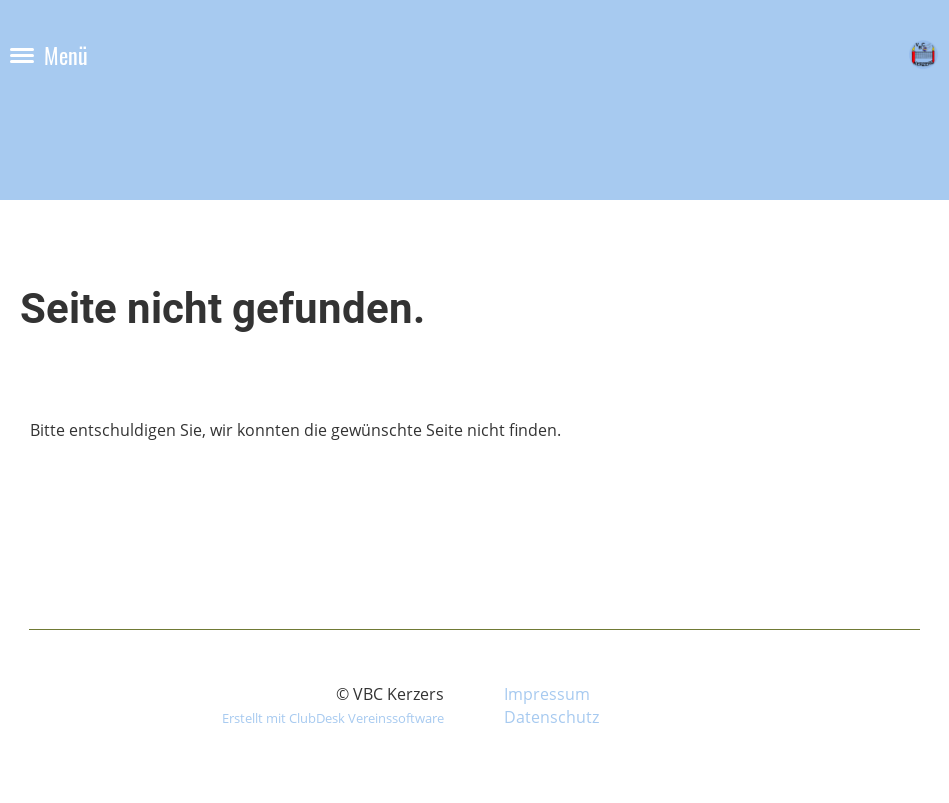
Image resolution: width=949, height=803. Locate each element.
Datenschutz (551, 717)
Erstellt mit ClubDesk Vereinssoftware (333, 718)
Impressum (547, 694)
